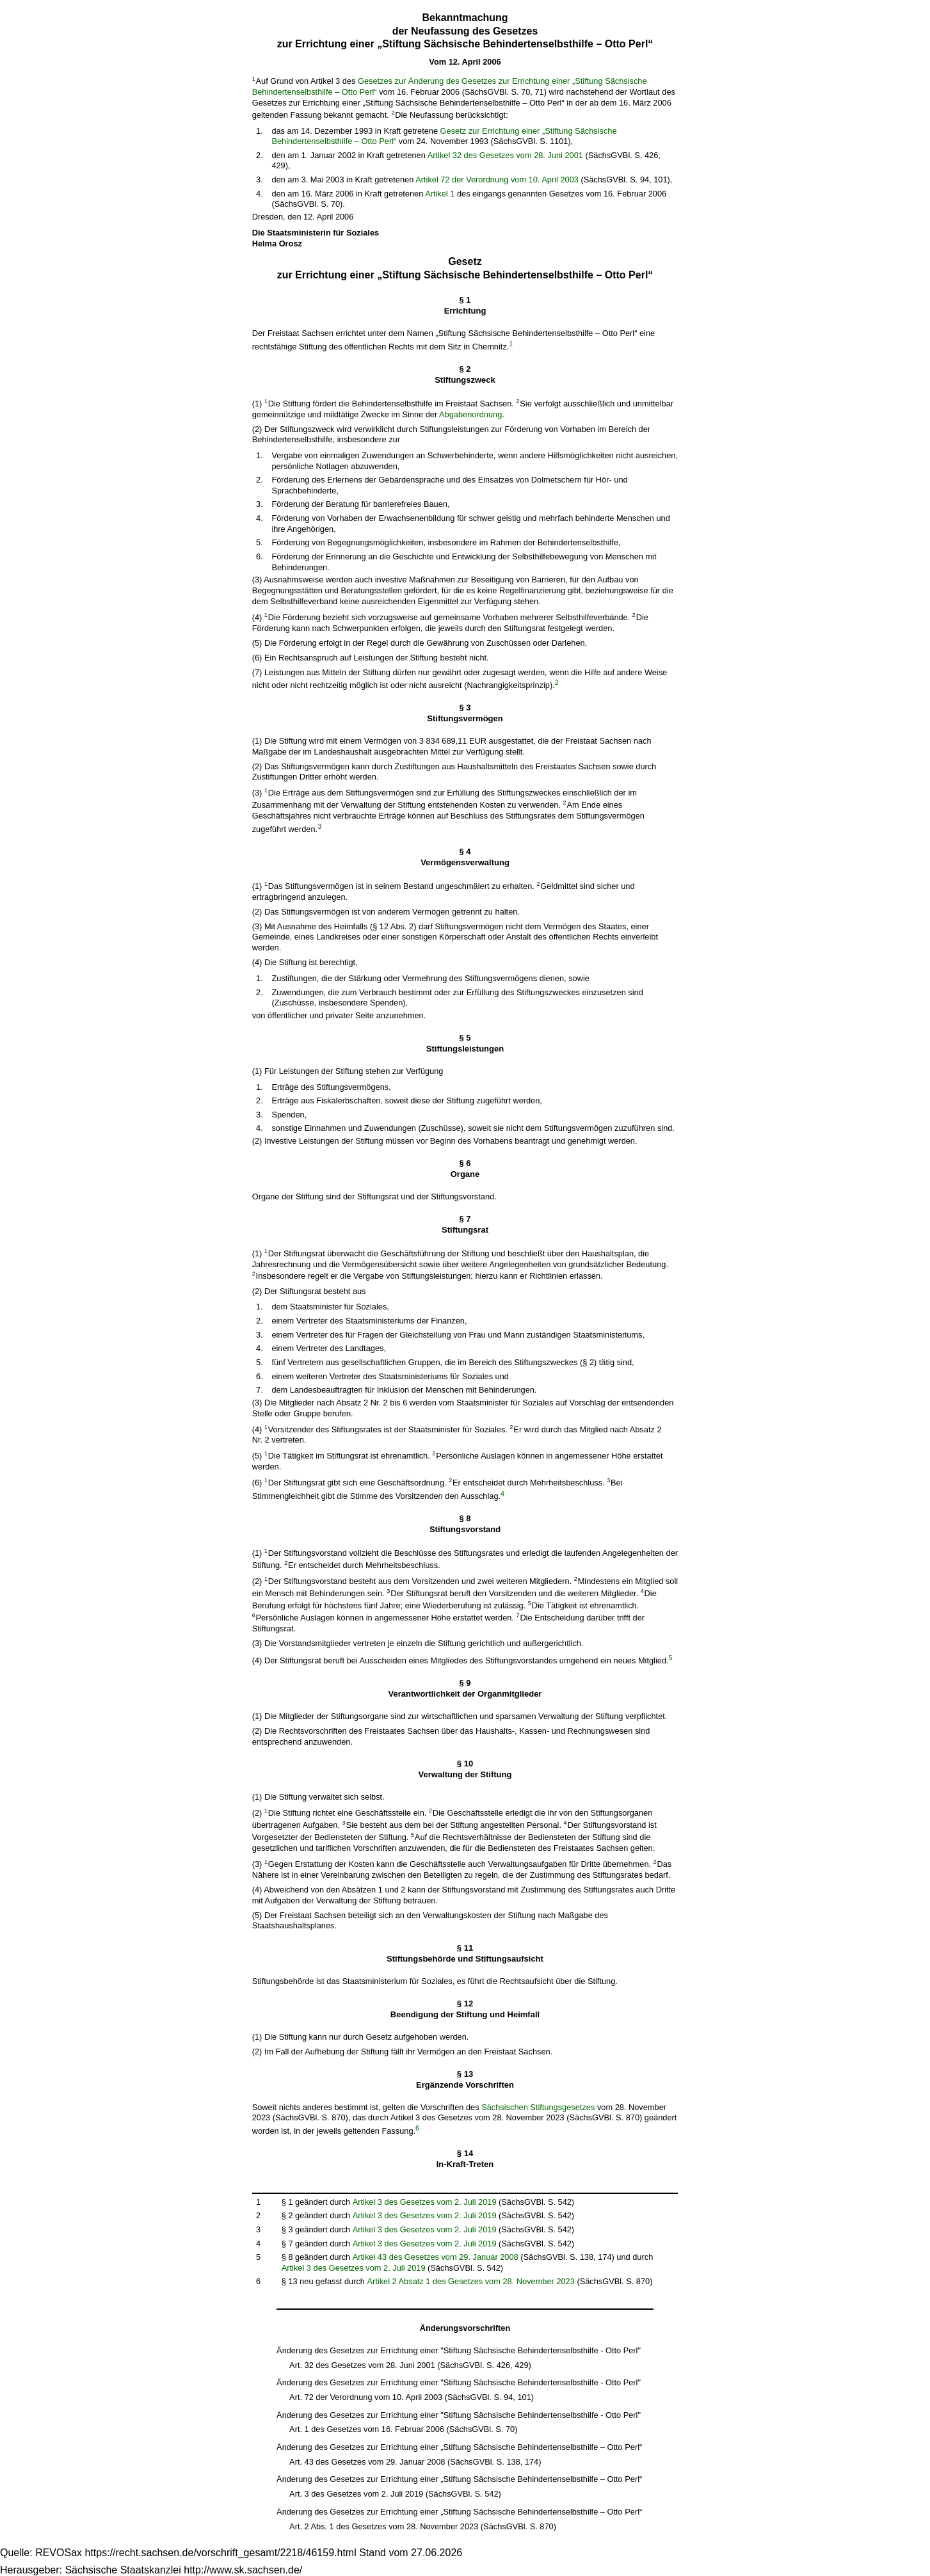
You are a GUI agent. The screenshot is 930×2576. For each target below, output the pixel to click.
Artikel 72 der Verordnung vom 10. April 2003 (497, 179)
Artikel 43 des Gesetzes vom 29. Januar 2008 (435, 2257)
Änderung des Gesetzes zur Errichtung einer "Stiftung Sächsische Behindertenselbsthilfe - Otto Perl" (459, 2350)
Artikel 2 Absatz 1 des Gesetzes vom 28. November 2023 (471, 2281)
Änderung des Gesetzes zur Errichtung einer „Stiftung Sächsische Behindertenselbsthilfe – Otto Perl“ (459, 2447)
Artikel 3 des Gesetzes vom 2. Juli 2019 (425, 2202)
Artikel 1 (439, 193)
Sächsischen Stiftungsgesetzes (538, 2107)
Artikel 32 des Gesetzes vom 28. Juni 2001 (505, 155)
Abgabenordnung (470, 414)
